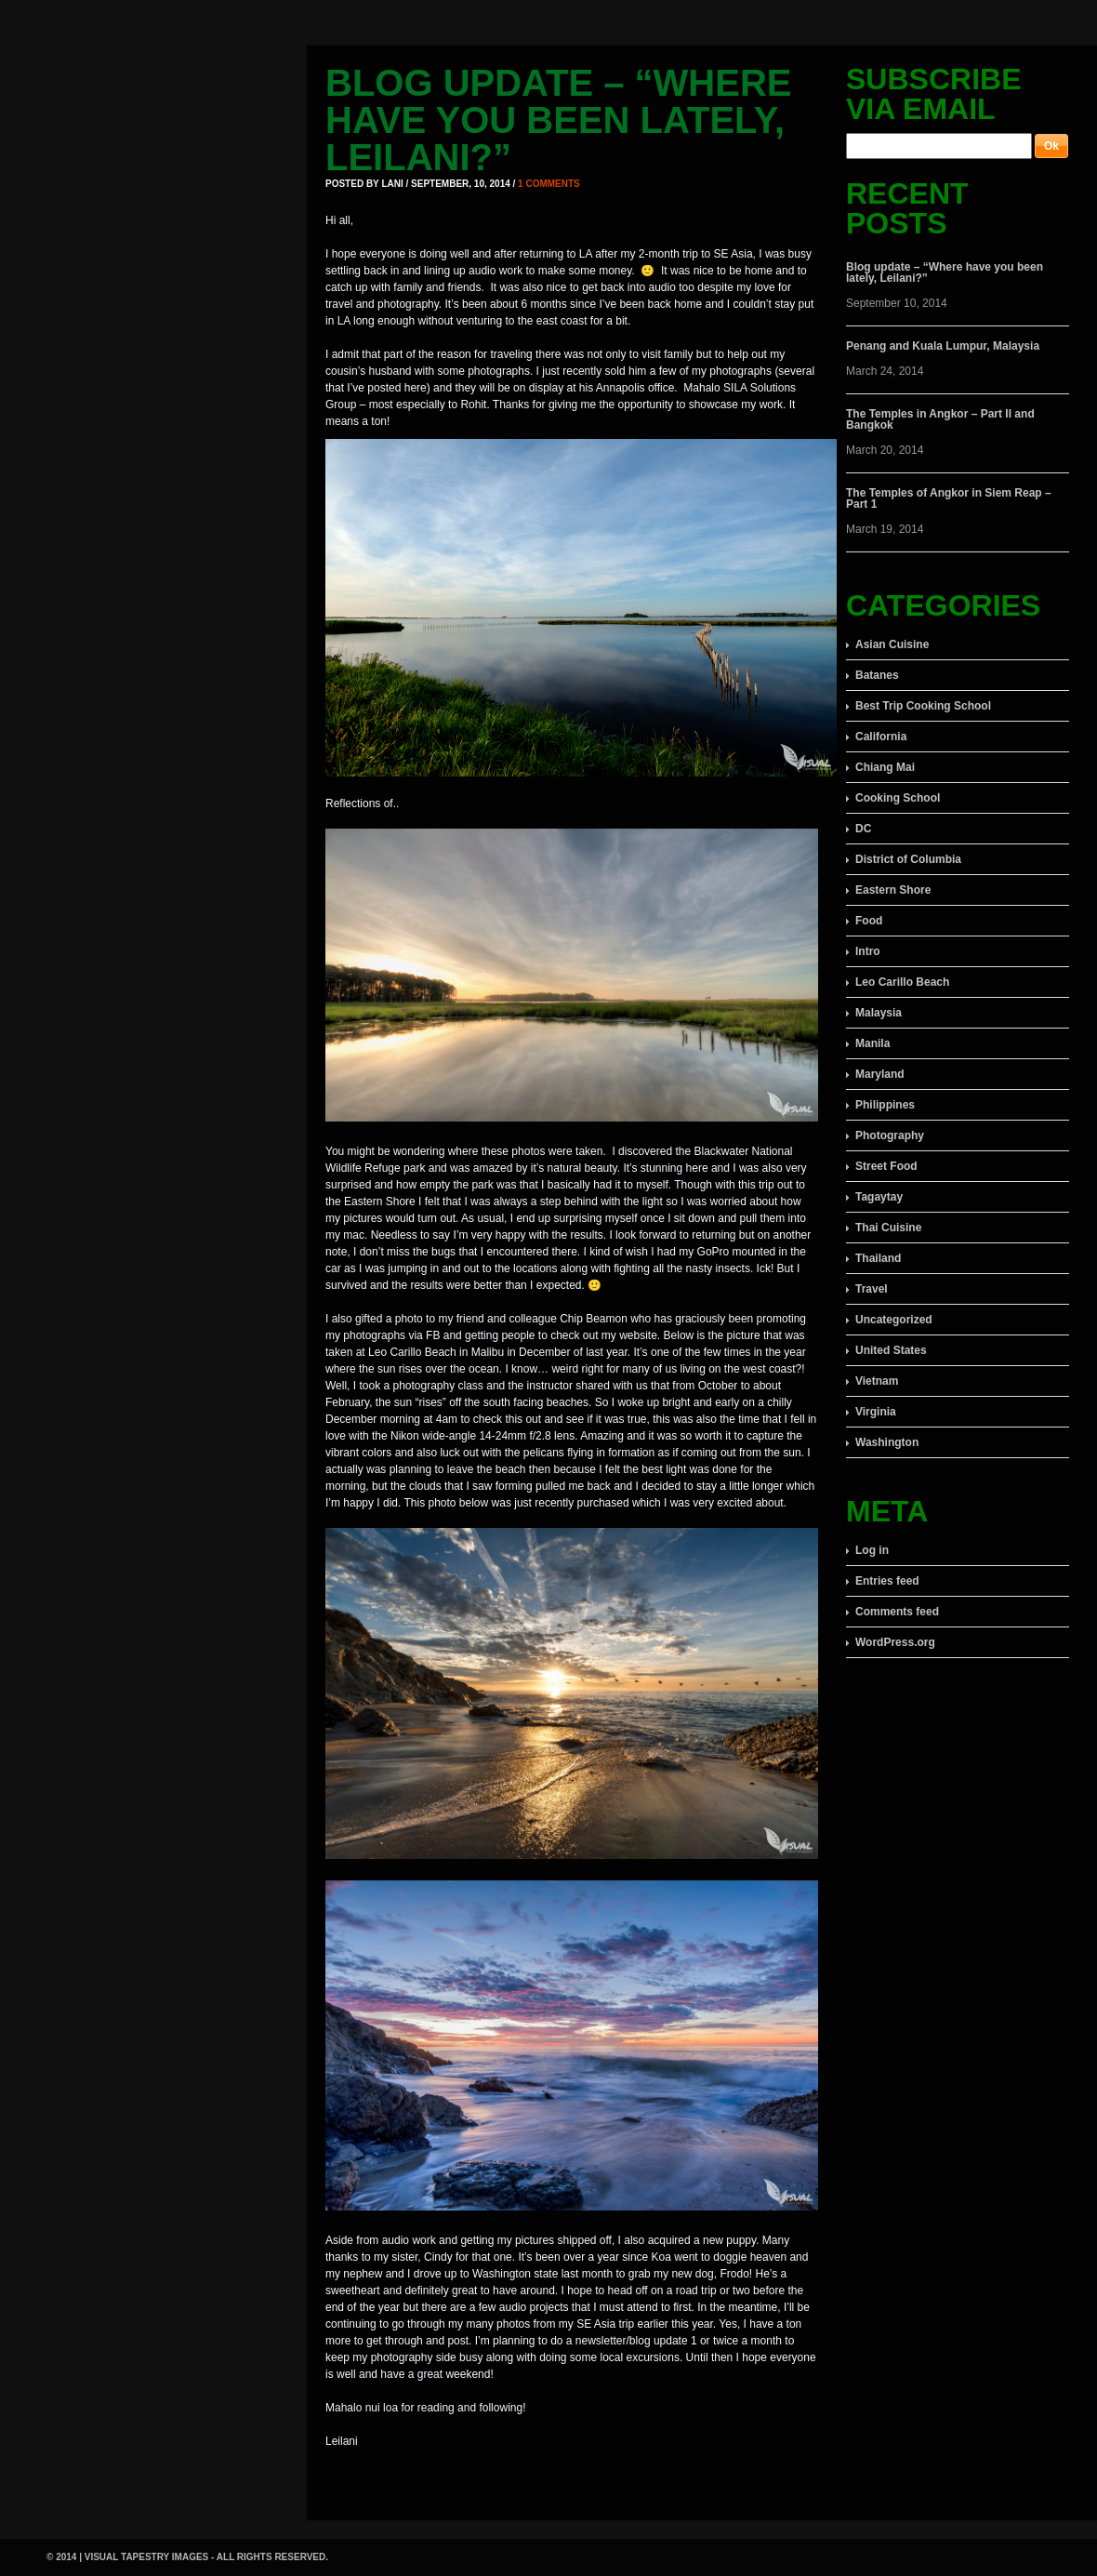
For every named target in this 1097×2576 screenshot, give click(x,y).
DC (863, 828)
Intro (867, 951)
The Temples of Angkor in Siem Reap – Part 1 (948, 498)
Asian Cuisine (892, 644)
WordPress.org (895, 1642)
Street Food (886, 1166)
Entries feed (887, 1581)
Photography (889, 1135)
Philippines (885, 1104)
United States (891, 1350)
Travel (871, 1289)
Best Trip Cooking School (923, 705)
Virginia (875, 1411)
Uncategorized (893, 1319)
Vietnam (876, 1381)
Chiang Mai (885, 767)
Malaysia (878, 1012)
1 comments (549, 184)
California (880, 736)
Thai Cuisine (888, 1227)
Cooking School (897, 797)
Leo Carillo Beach (902, 982)
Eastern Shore (893, 890)
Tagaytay (879, 1196)
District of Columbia (908, 859)
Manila (872, 1043)
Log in (872, 1550)
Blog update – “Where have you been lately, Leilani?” (558, 120)
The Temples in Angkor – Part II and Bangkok (940, 419)
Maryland (880, 1074)
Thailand (878, 1258)
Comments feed (897, 1611)
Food (868, 920)
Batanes (877, 675)
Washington (887, 1442)
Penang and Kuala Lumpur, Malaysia (942, 346)
